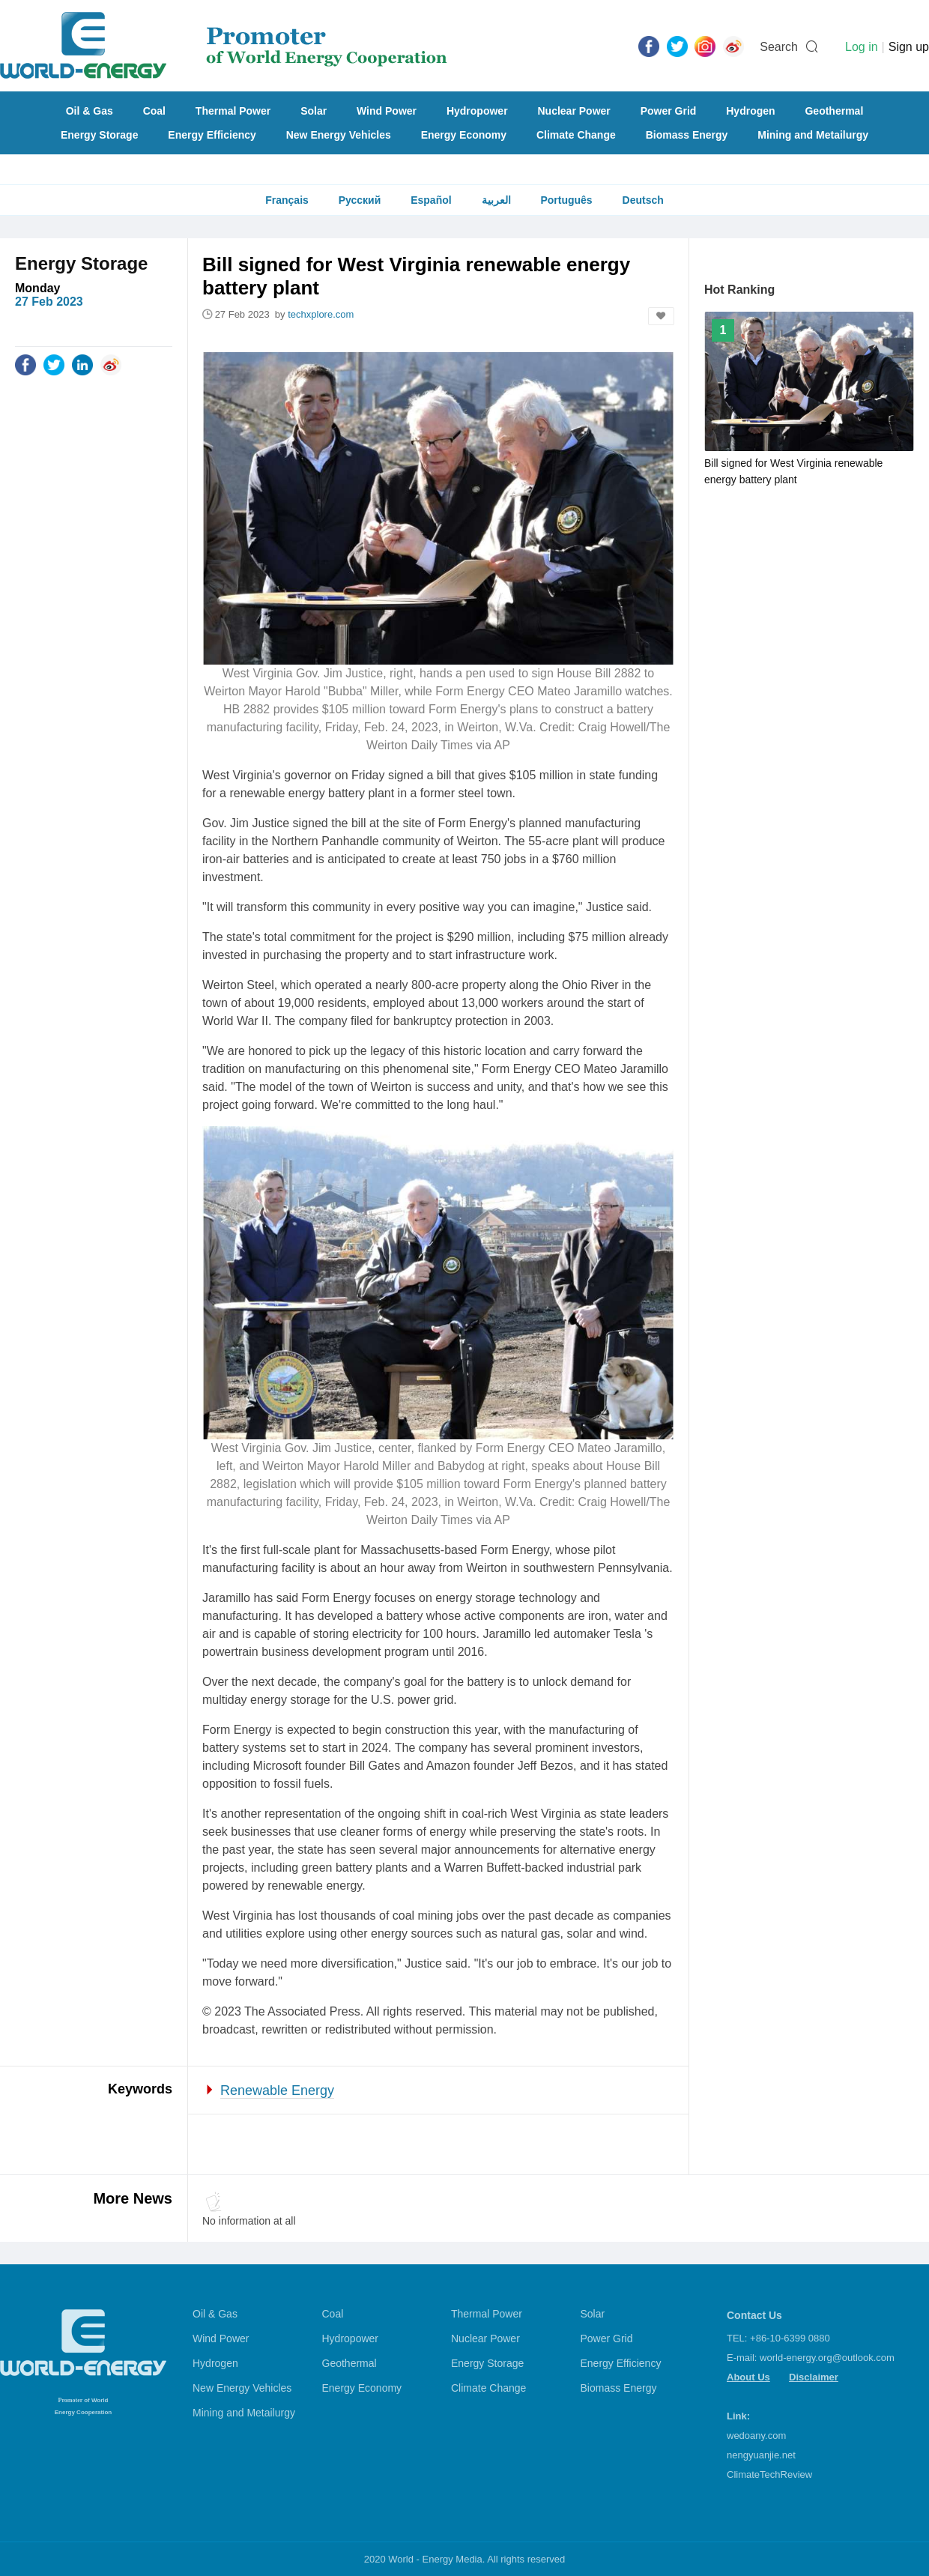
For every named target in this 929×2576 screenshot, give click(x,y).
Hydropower (477, 111)
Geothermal (834, 111)
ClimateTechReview (769, 2474)
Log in (861, 46)
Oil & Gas (89, 111)
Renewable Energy (277, 2090)
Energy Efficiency (212, 135)
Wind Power (387, 111)
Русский (360, 200)
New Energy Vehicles (338, 135)
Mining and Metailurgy (812, 135)
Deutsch (643, 200)
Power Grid (669, 111)
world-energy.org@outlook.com (827, 2357)
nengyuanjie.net (761, 2455)
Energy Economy (463, 135)
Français (287, 200)
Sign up (909, 46)
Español (431, 200)
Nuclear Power (574, 111)
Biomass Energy (687, 135)
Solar (313, 111)
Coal (154, 111)
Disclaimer (813, 2377)
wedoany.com (756, 2435)
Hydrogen (750, 111)
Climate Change (576, 135)
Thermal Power (233, 111)
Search (779, 46)
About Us (748, 2377)
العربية (496, 200)
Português (566, 200)
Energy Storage (99, 135)
